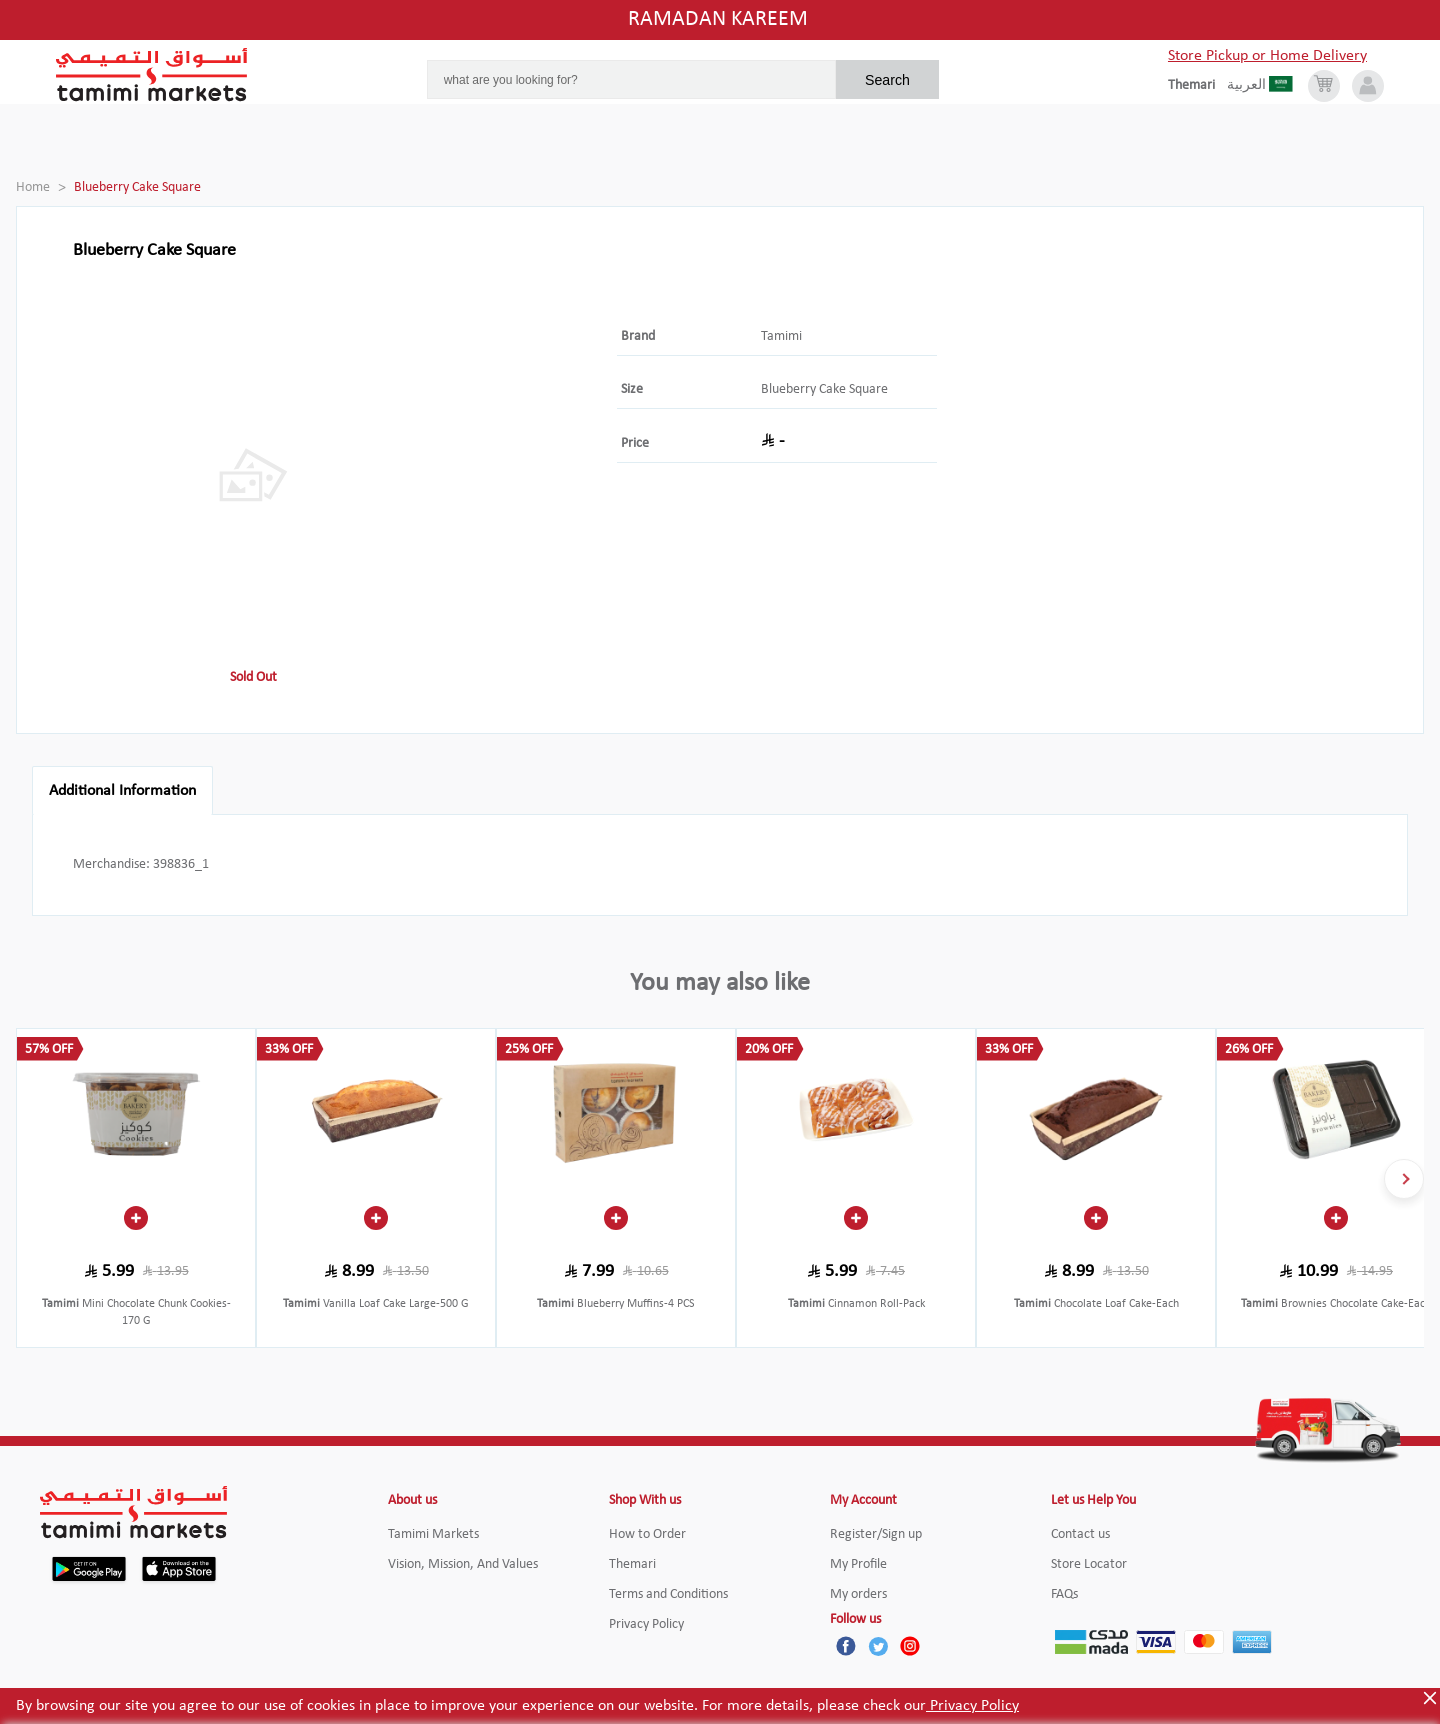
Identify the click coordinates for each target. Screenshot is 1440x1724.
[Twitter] (878, 1646)
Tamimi (781, 336)
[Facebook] (846, 1646)
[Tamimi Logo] (152, 75)
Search (887, 80)
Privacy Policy (972, 1706)
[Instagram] (910, 1646)
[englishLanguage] (1197, 86)
